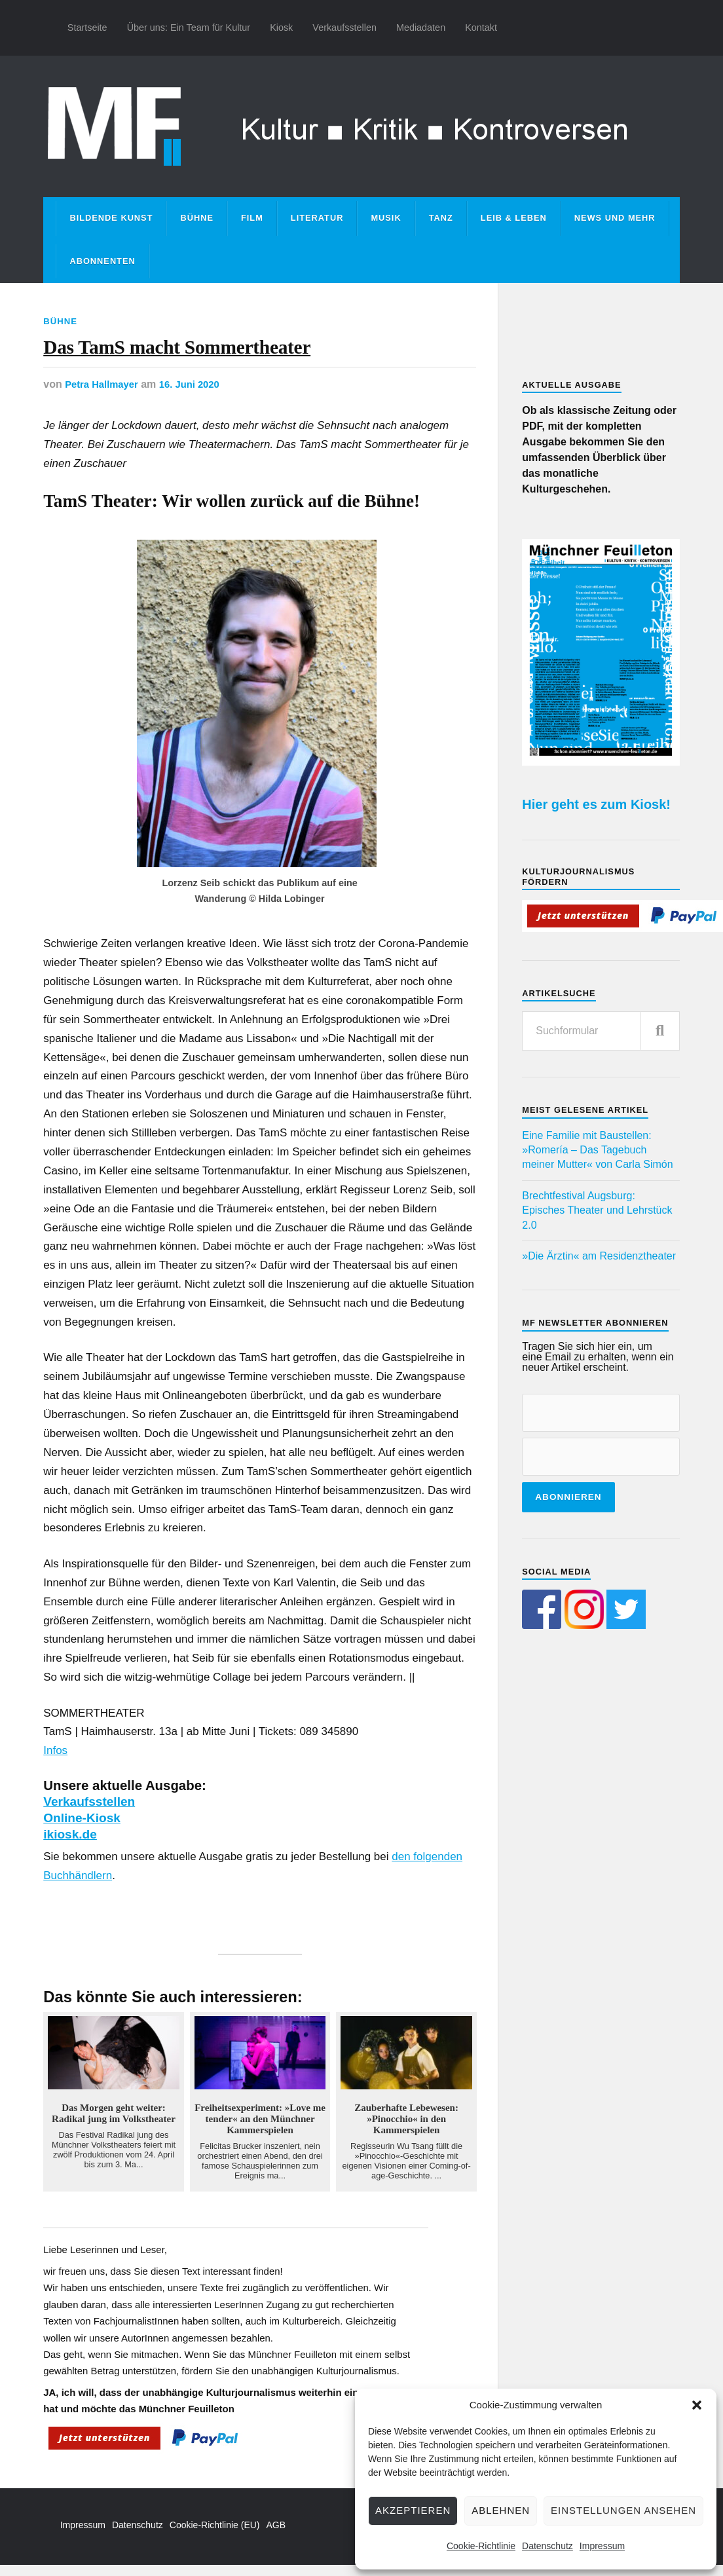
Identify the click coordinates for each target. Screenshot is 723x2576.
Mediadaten (420, 27)
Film (252, 218)
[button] (696, 2405)
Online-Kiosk (84, 1829)
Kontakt (481, 27)
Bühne (196, 218)
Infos (55, 1762)
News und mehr (615, 218)
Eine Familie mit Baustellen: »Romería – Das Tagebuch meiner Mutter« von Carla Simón (597, 1150)
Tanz (441, 218)
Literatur (317, 218)
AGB (276, 2536)
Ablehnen (501, 2510)
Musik (386, 218)
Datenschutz (547, 2546)
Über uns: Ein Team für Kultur (189, 27)
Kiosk (281, 27)
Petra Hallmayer (104, 395)
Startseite (87, 27)
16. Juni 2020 (198, 395)
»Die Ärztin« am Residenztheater (599, 1255)
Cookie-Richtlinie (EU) (215, 2536)
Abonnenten (102, 261)
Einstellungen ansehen (623, 2510)
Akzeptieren (413, 2510)
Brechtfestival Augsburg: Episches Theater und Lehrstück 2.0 (597, 1210)
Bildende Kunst (111, 218)
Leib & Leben (514, 218)
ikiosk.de (71, 1845)
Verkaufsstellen (344, 27)
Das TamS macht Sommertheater (236, 353)
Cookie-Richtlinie (481, 2546)
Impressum (602, 2546)
